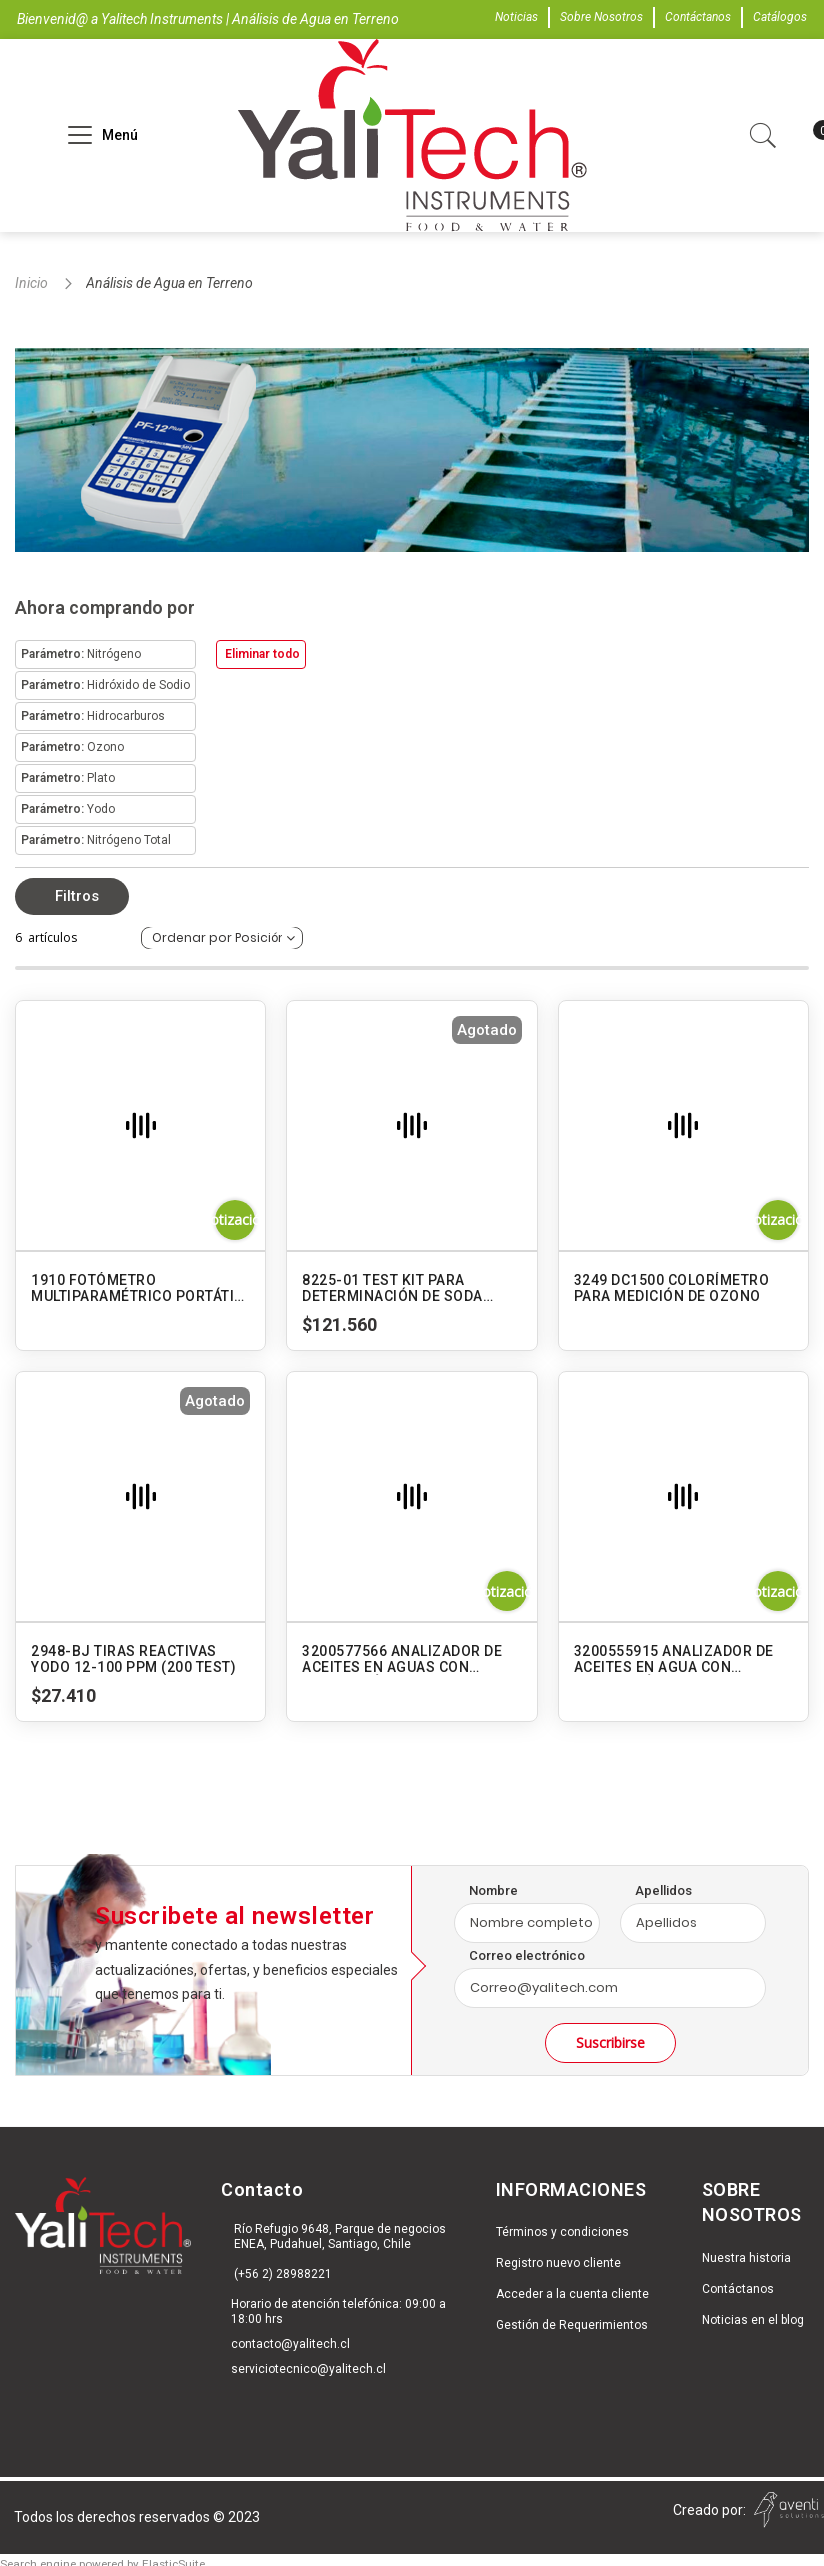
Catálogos (780, 17)
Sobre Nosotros (601, 17)
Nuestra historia (746, 2258)
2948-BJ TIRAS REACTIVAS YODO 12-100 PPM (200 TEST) (133, 1659)
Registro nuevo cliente (558, 2263)
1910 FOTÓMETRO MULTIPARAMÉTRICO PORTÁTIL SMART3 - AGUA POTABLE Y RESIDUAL (136, 1288)
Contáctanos (698, 17)
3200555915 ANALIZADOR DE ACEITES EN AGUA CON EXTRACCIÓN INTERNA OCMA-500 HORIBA (677, 1659)
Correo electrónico (527, 1955)
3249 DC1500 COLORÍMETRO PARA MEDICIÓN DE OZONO (672, 1288)
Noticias (516, 17)
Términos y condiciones (562, 2232)
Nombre (493, 1890)
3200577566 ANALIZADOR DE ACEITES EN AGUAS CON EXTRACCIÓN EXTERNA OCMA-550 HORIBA (407, 1659)
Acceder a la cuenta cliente (572, 2294)
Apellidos (663, 1890)
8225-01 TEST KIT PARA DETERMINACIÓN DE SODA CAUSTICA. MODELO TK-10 (392, 1288)
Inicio (33, 283)
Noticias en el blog (753, 2320)
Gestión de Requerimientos (572, 2325)
